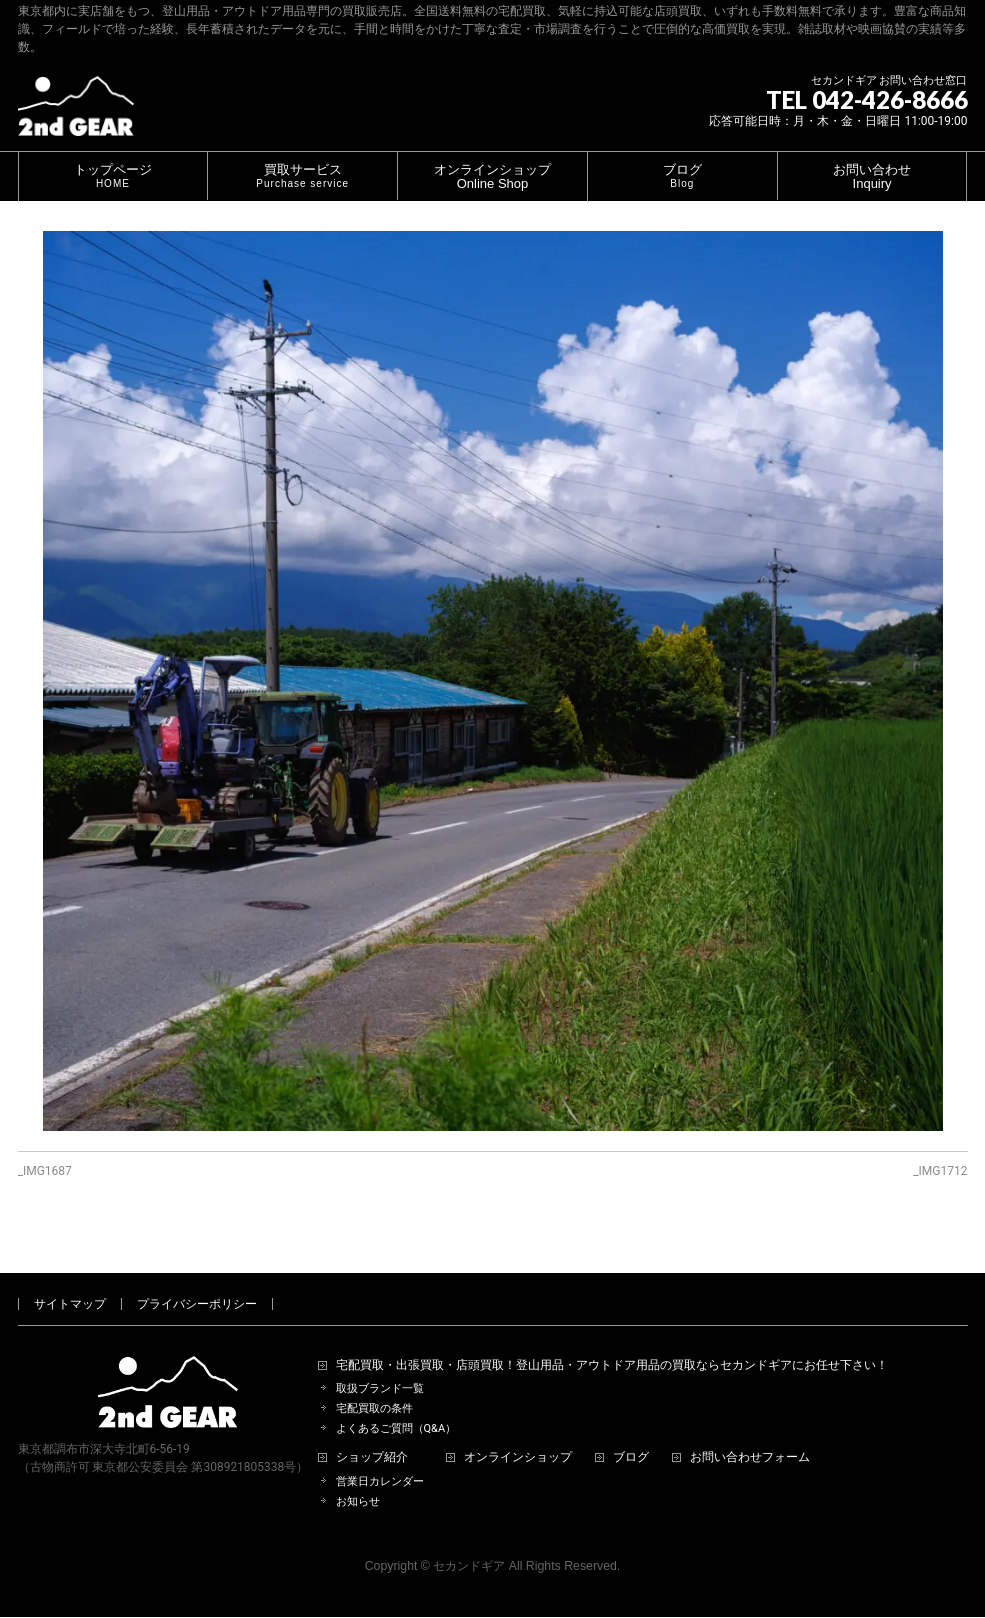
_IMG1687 (45, 1171)
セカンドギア (469, 1543)
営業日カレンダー (380, 1458)
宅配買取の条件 (374, 1385)
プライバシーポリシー (197, 1281)
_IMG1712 (940, 1171)
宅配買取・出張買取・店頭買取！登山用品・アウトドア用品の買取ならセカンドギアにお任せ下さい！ (612, 1342)
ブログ (631, 1434)
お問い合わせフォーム (750, 1434)
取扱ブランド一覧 (380, 1365)
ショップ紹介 (372, 1434)
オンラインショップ (518, 1434)
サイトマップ (70, 1281)
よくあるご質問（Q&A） (396, 1405)
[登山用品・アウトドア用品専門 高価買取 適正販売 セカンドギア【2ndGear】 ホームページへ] (76, 113)
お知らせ (358, 1478)
